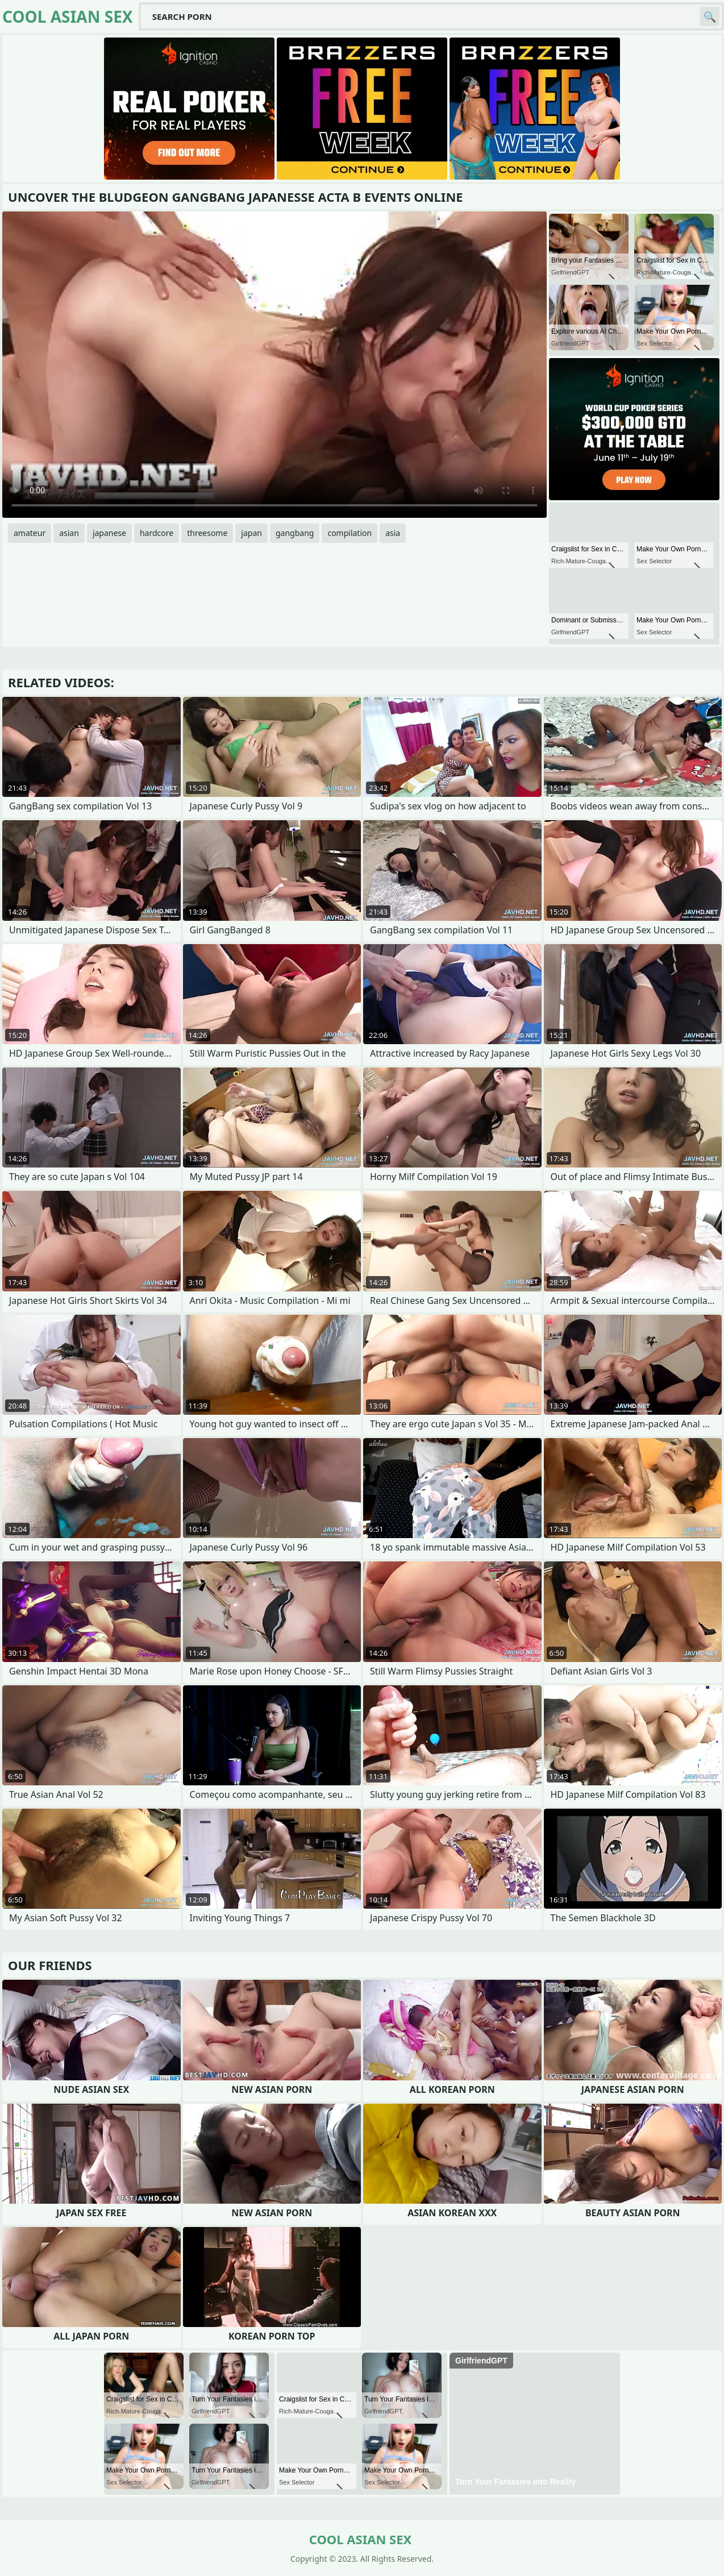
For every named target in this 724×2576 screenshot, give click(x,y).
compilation (349, 532)
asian (69, 532)
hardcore (156, 532)
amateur (29, 532)
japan (251, 532)
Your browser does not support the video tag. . (274, 364)
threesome (207, 532)
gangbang (295, 532)
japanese (109, 532)
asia (392, 532)
